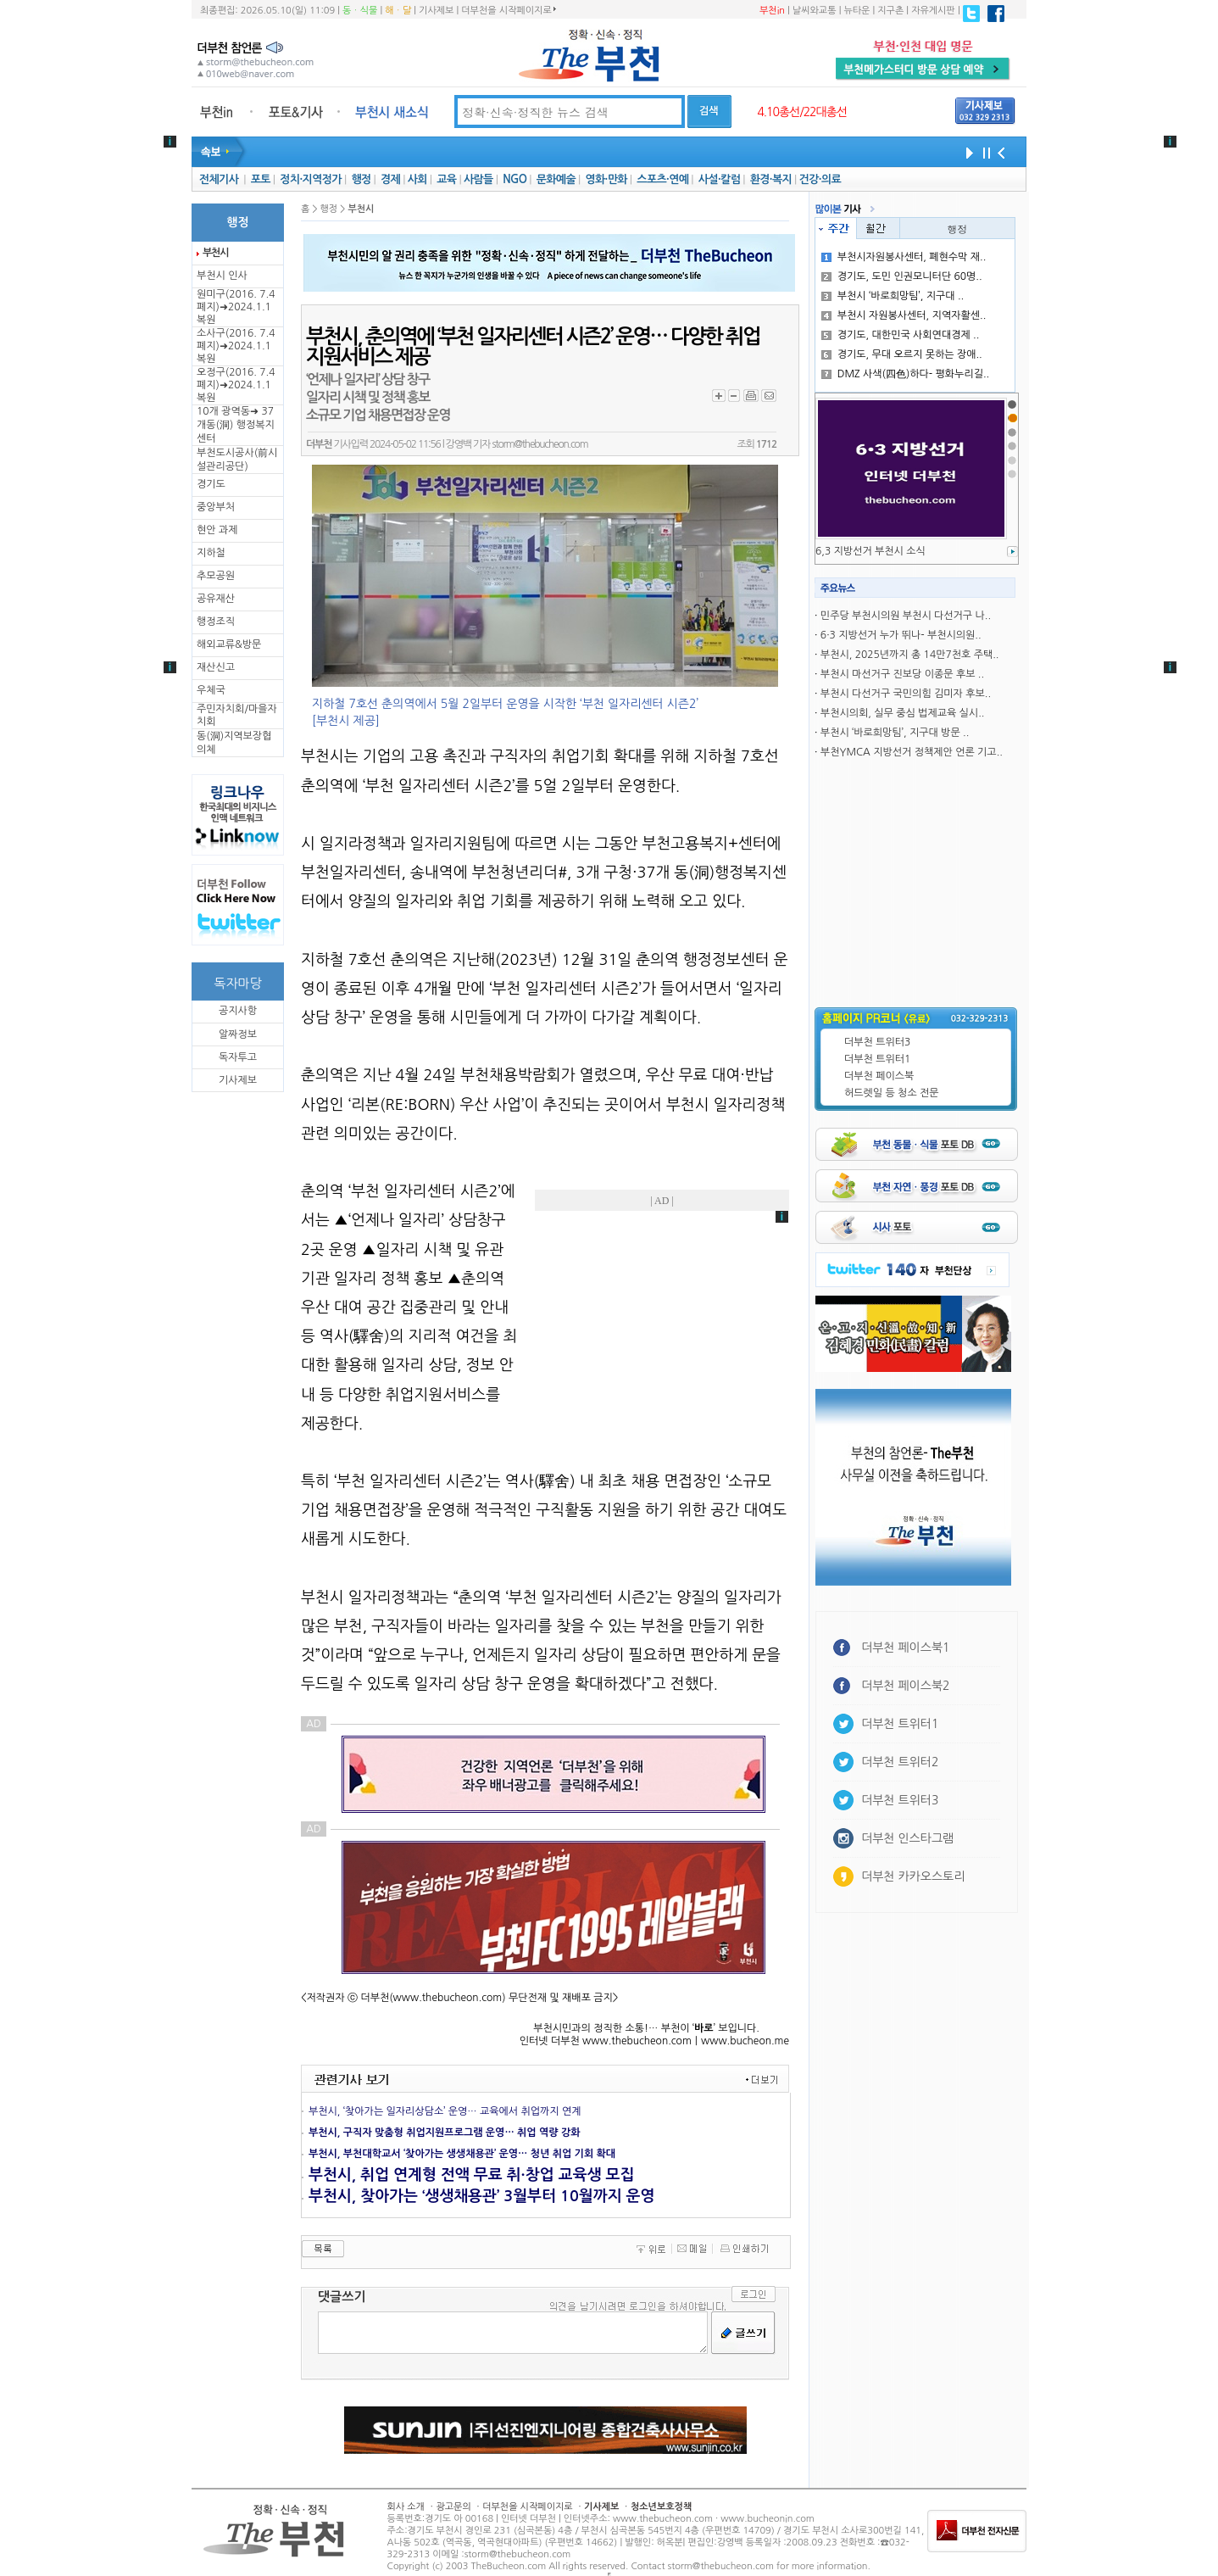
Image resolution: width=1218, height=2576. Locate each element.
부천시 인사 (222, 275)
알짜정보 (238, 1034)
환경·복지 (771, 179)
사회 (417, 179)
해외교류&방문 (229, 644)
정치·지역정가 (311, 179)
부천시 (215, 253)
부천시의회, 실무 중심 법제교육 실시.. (902, 713)
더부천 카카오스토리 (913, 1876)
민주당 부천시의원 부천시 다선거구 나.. (905, 616)
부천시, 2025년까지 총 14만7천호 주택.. (909, 655)
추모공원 (216, 576)
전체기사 (218, 179)
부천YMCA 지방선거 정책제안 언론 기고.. (911, 752)
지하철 (211, 553)
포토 (260, 179)
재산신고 (216, 667)
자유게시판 (933, 10)
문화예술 (556, 179)
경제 (390, 179)
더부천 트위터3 (877, 1042)
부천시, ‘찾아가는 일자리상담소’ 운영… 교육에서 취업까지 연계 (445, 2111)
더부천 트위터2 (899, 1762)
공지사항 (238, 1011)
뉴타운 (856, 10)
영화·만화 (605, 179)
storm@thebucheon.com (539, 444)
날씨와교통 (815, 10)
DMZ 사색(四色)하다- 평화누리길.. (905, 374)
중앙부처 (216, 507)
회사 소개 (406, 2507)
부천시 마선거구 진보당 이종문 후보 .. (902, 674)
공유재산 (216, 599)
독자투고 (238, 1057)
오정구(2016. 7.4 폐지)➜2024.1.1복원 (236, 385)
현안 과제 (217, 530)
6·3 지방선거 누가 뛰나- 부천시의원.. (901, 635)
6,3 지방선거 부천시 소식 (870, 551)
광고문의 (453, 2507)
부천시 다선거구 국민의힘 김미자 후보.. (905, 694)
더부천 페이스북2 (905, 1686)
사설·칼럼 (719, 179)
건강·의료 (820, 179)
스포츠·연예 (662, 179)
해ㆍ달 (398, 10)
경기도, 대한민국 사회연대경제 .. (900, 335)
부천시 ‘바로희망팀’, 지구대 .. (893, 296)
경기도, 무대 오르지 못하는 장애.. (901, 354)
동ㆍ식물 (359, 10)
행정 (360, 179)
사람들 (478, 179)
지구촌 (890, 10)
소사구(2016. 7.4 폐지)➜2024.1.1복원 (236, 346)
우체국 (211, 690)
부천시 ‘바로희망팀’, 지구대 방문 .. (894, 733)
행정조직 (216, 621)
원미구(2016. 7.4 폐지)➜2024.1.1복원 (236, 307)
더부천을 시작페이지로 (508, 10)
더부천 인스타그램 (907, 1838)
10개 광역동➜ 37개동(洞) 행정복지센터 (236, 424)
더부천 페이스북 (879, 1076)
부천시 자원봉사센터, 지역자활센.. (904, 315)
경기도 (211, 484)
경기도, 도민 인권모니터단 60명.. (901, 276)
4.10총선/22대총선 (802, 112)
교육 (446, 179)
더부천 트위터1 (877, 1059)
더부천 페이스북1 (905, 1647)
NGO (514, 179)
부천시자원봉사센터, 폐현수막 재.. (904, 257)
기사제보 (436, 10)
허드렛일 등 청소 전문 (891, 1093)
